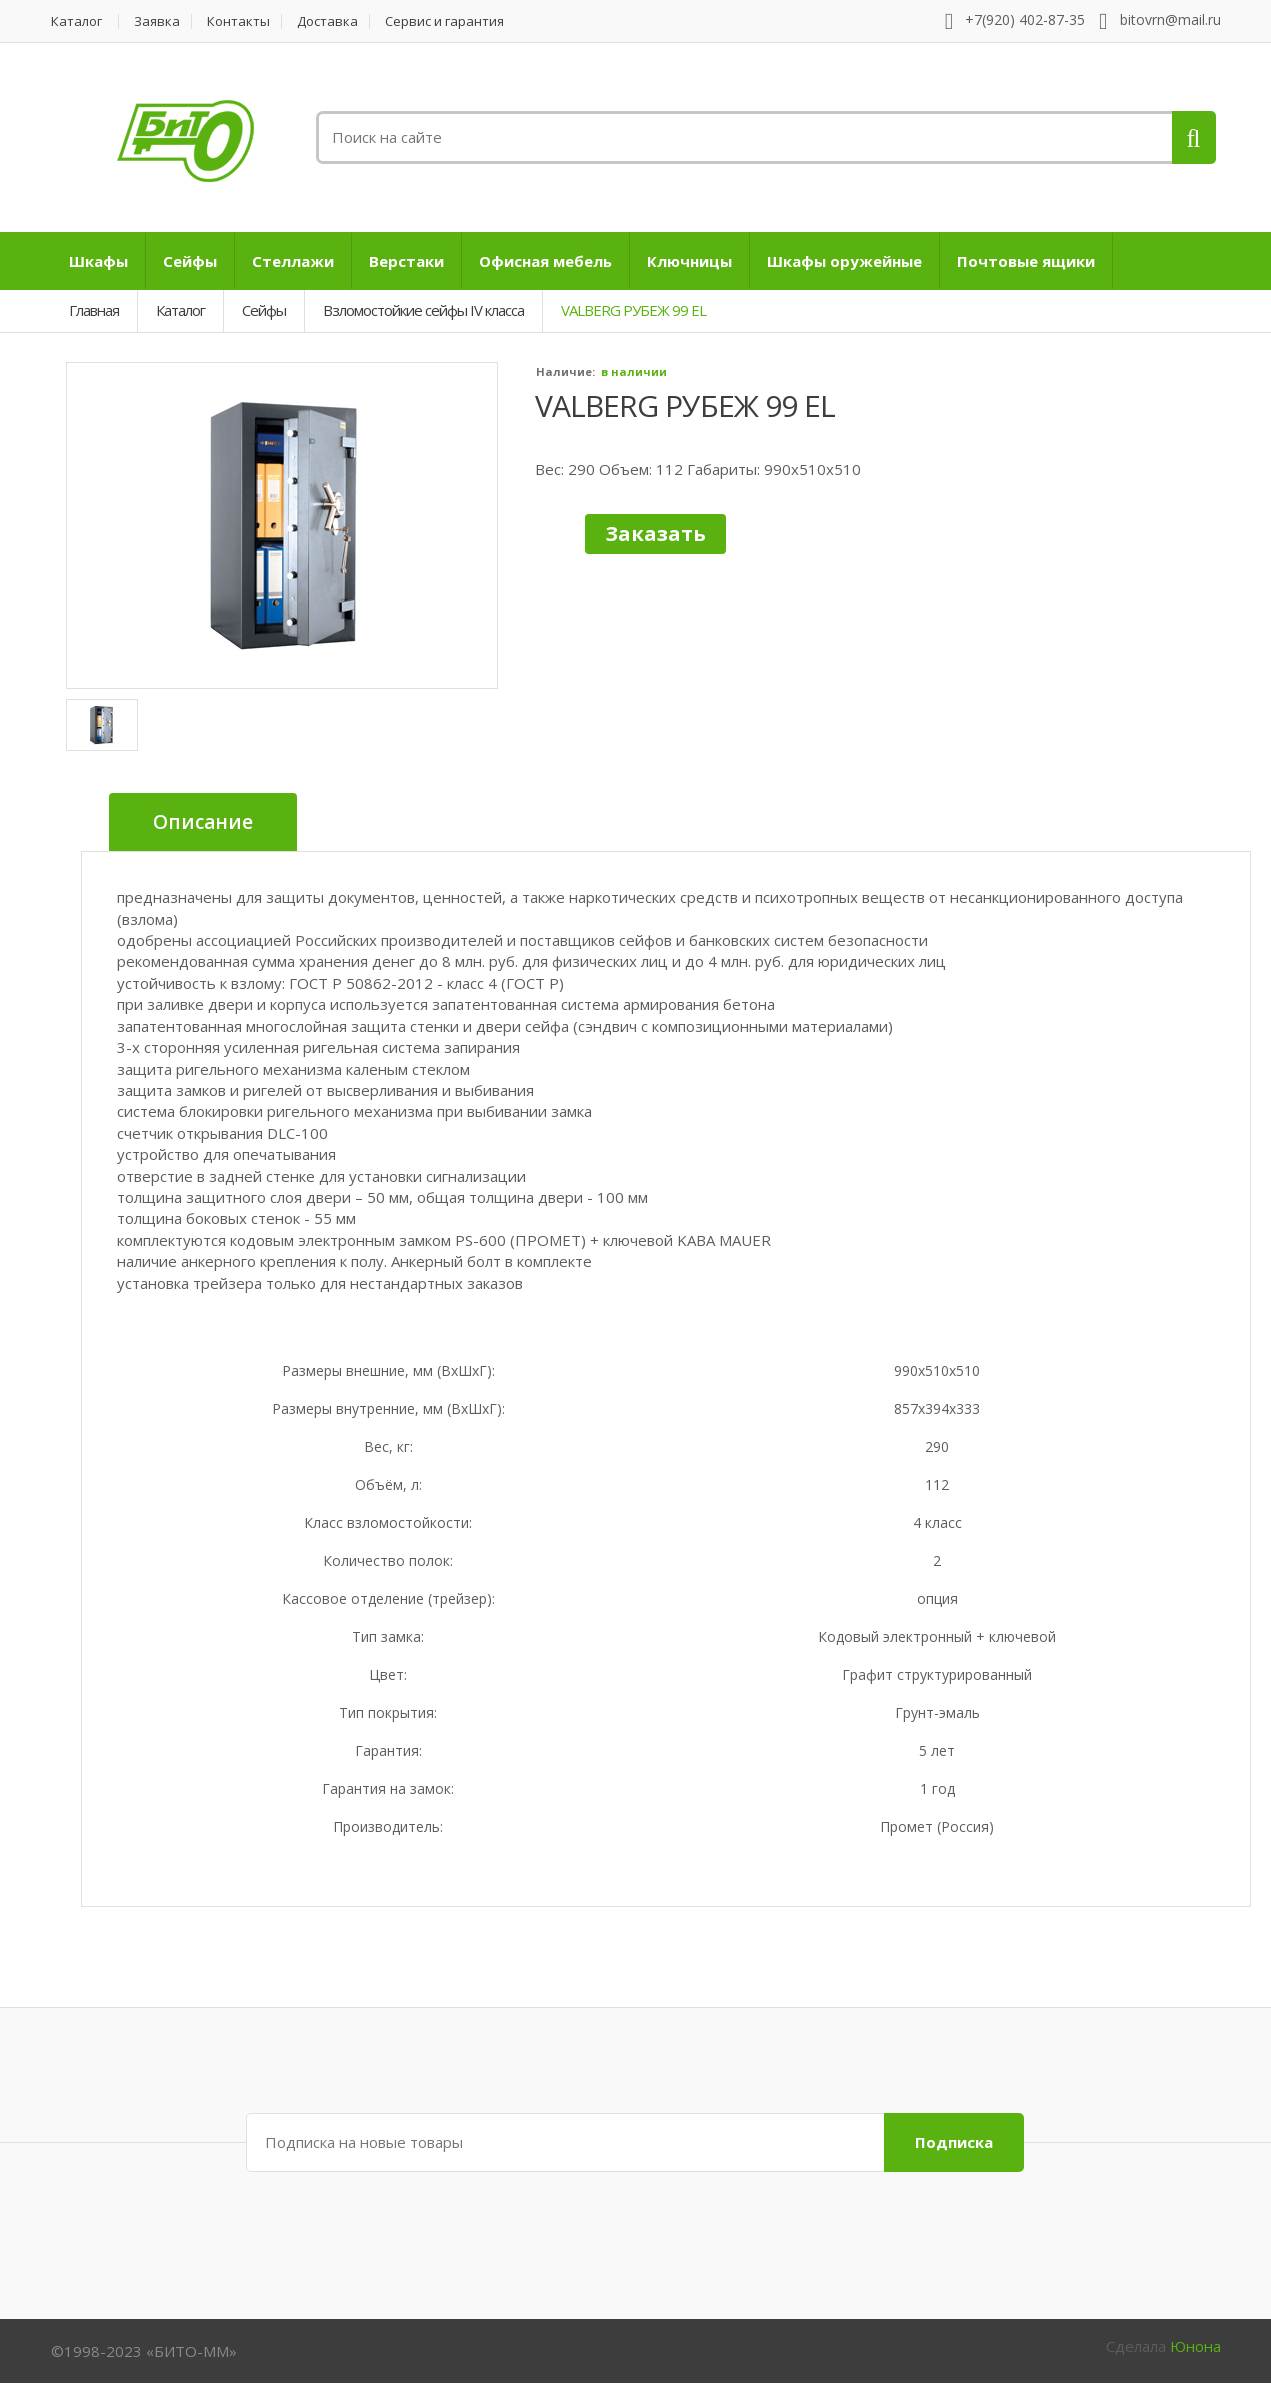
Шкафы (98, 261)
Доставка (327, 21)
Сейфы (190, 261)
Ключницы (689, 261)
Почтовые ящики (1026, 261)
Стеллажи (293, 261)
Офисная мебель (545, 261)
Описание (203, 822)
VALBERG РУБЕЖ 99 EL (685, 405)
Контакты (238, 21)
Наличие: (565, 371)
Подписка (954, 2142)
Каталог (76, 21)
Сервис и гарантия (444, 21)
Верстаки (406, 261)
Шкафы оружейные (844, 261)
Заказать (655, 533)
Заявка (157, 21)
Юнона (1195, 2346)
